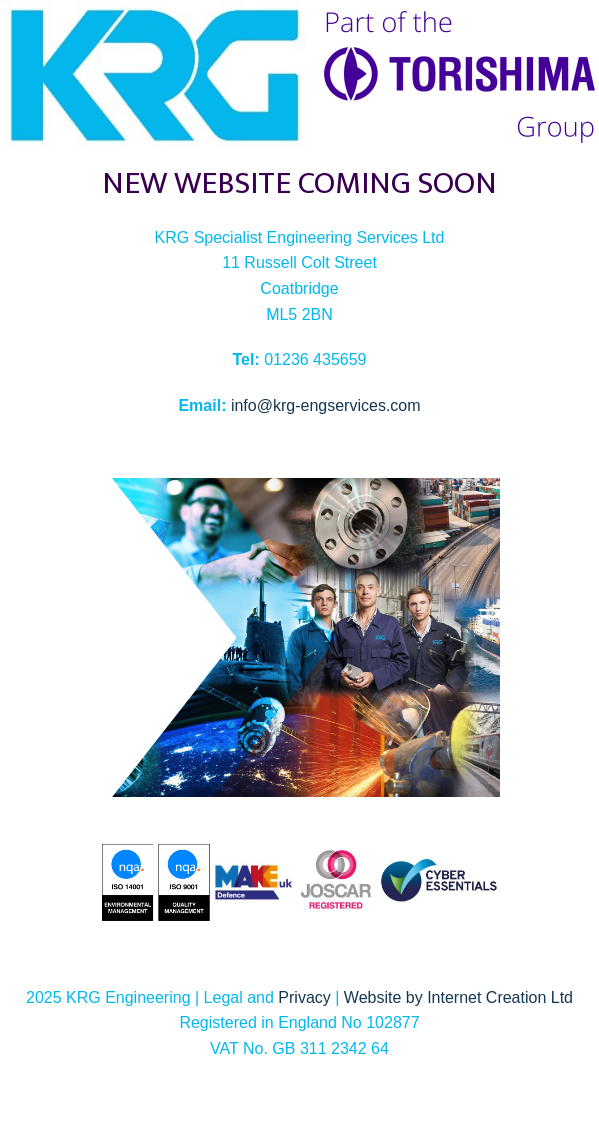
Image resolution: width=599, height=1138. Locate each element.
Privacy (304, 997)
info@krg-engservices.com (326, 405)
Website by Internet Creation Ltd (458, 997)
